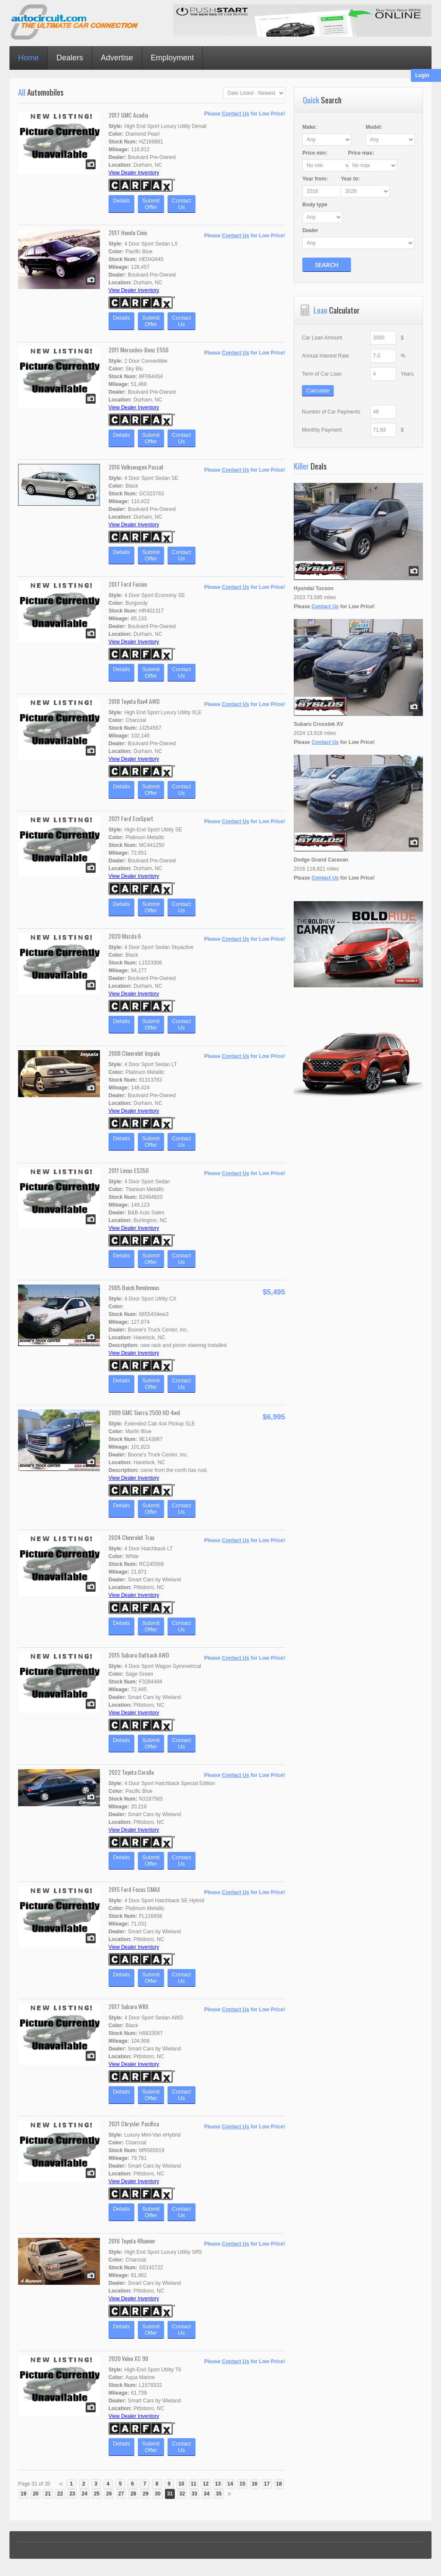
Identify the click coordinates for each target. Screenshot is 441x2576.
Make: (309, 127)
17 (267, 2484)
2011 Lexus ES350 (129, 1170)
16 (254, 2484)
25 (96, 2494)
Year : (315, 179)
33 (194, 2494)
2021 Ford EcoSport (131, 818)
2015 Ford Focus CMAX (134, 1889)
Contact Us (235, 114)
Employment (172, 57)
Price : (314, 153)
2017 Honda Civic (128, 232)
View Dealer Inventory (134, 173)
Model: (372, 127)
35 (218, 2494)
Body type (314, 205)
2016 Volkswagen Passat (136, 466)
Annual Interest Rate (325, 356)
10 (181, 2484)
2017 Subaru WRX (129, 2006)
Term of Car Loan (322, 374)
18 (279, 2484)
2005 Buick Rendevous (134, 1287)
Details (121, 203)
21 (48, 2494)
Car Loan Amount (322, 338)
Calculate (317, 390)
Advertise (117, 57)
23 (72, 2494)
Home (28, 57)
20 (35, 2494)
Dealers (69, 57)
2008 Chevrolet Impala (134, 1053)
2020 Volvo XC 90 (128, 2358)
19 (23, 2494)
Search (327, 264)
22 (60, 2494)
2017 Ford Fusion (128, 583)
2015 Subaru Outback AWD (139, 1654)
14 (230, 2484)
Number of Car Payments (331, 412)
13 (217, 2484)
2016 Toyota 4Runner (132, 2240)
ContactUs (181, 203)
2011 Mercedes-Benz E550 (138, 349)
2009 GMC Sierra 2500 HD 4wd (144, 1412)
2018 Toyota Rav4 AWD (134, 701)
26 (109, 2494)
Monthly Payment (322, 430)
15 (242, 2484)
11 (193, 2484)
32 (182, 2494)
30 (158, 2494)
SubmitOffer (150, 203)
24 (84, 2494)
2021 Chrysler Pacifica (134, 2123)
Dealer (310, 230)
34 (206, 2494)
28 (133, 2494)
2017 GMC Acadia (128, 114)
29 (145, 2494)
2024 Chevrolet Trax (131, 1537)
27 (121, 2494)
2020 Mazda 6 (125, 935)
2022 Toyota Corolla (131, 1771)
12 (205, 2484)
